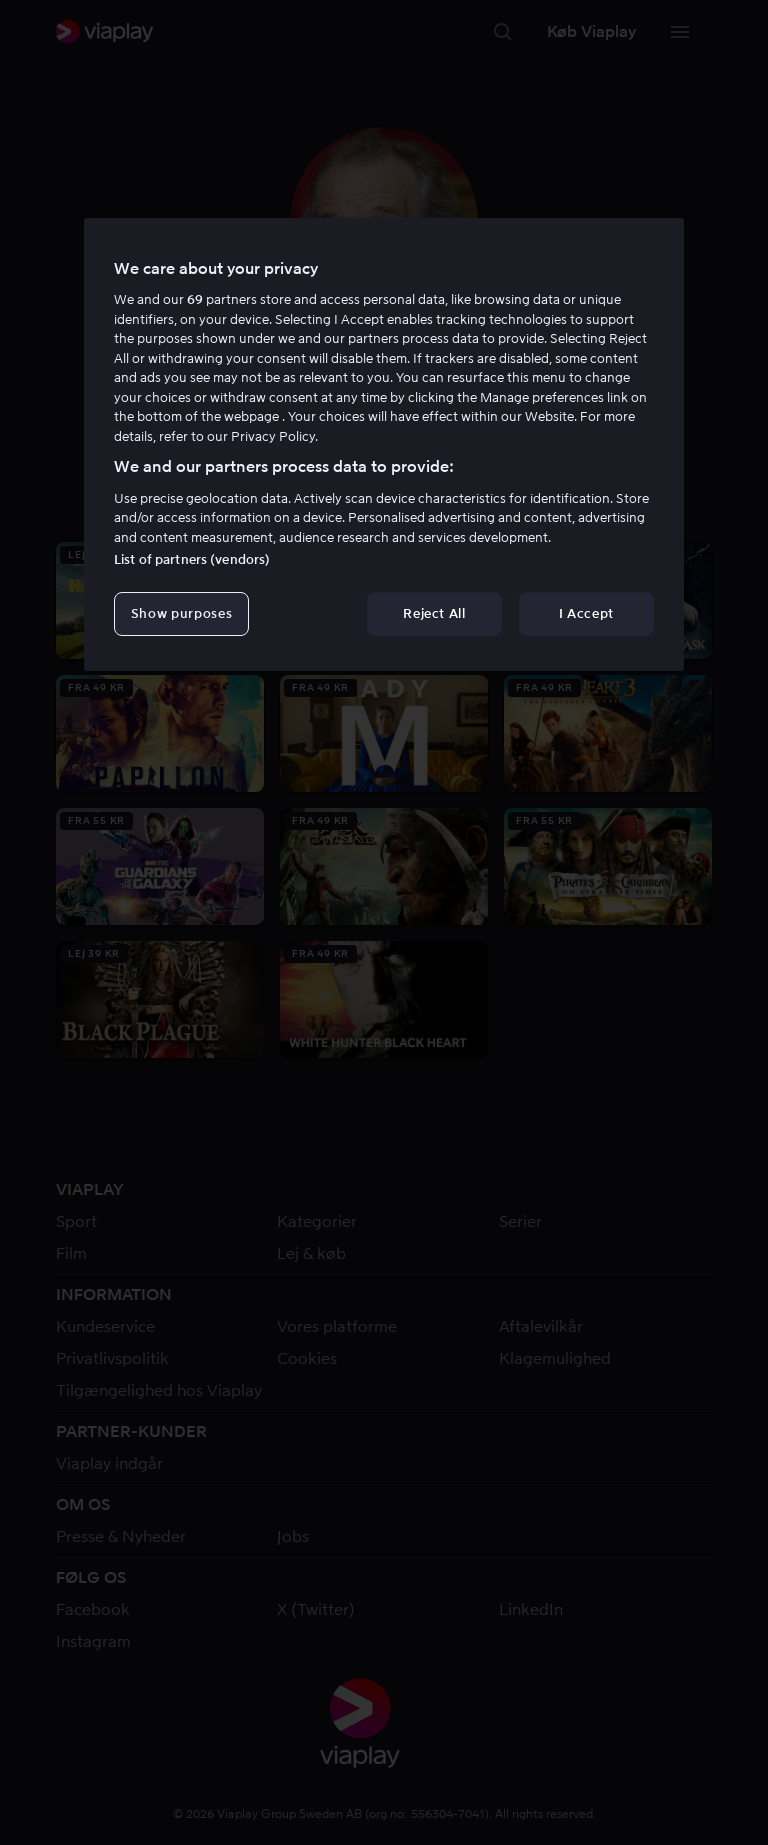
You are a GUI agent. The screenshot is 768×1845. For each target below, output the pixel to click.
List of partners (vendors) (192, 559)
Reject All (434, 613)
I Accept (586, 613)
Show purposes (181, 613)
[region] (384, 445)
